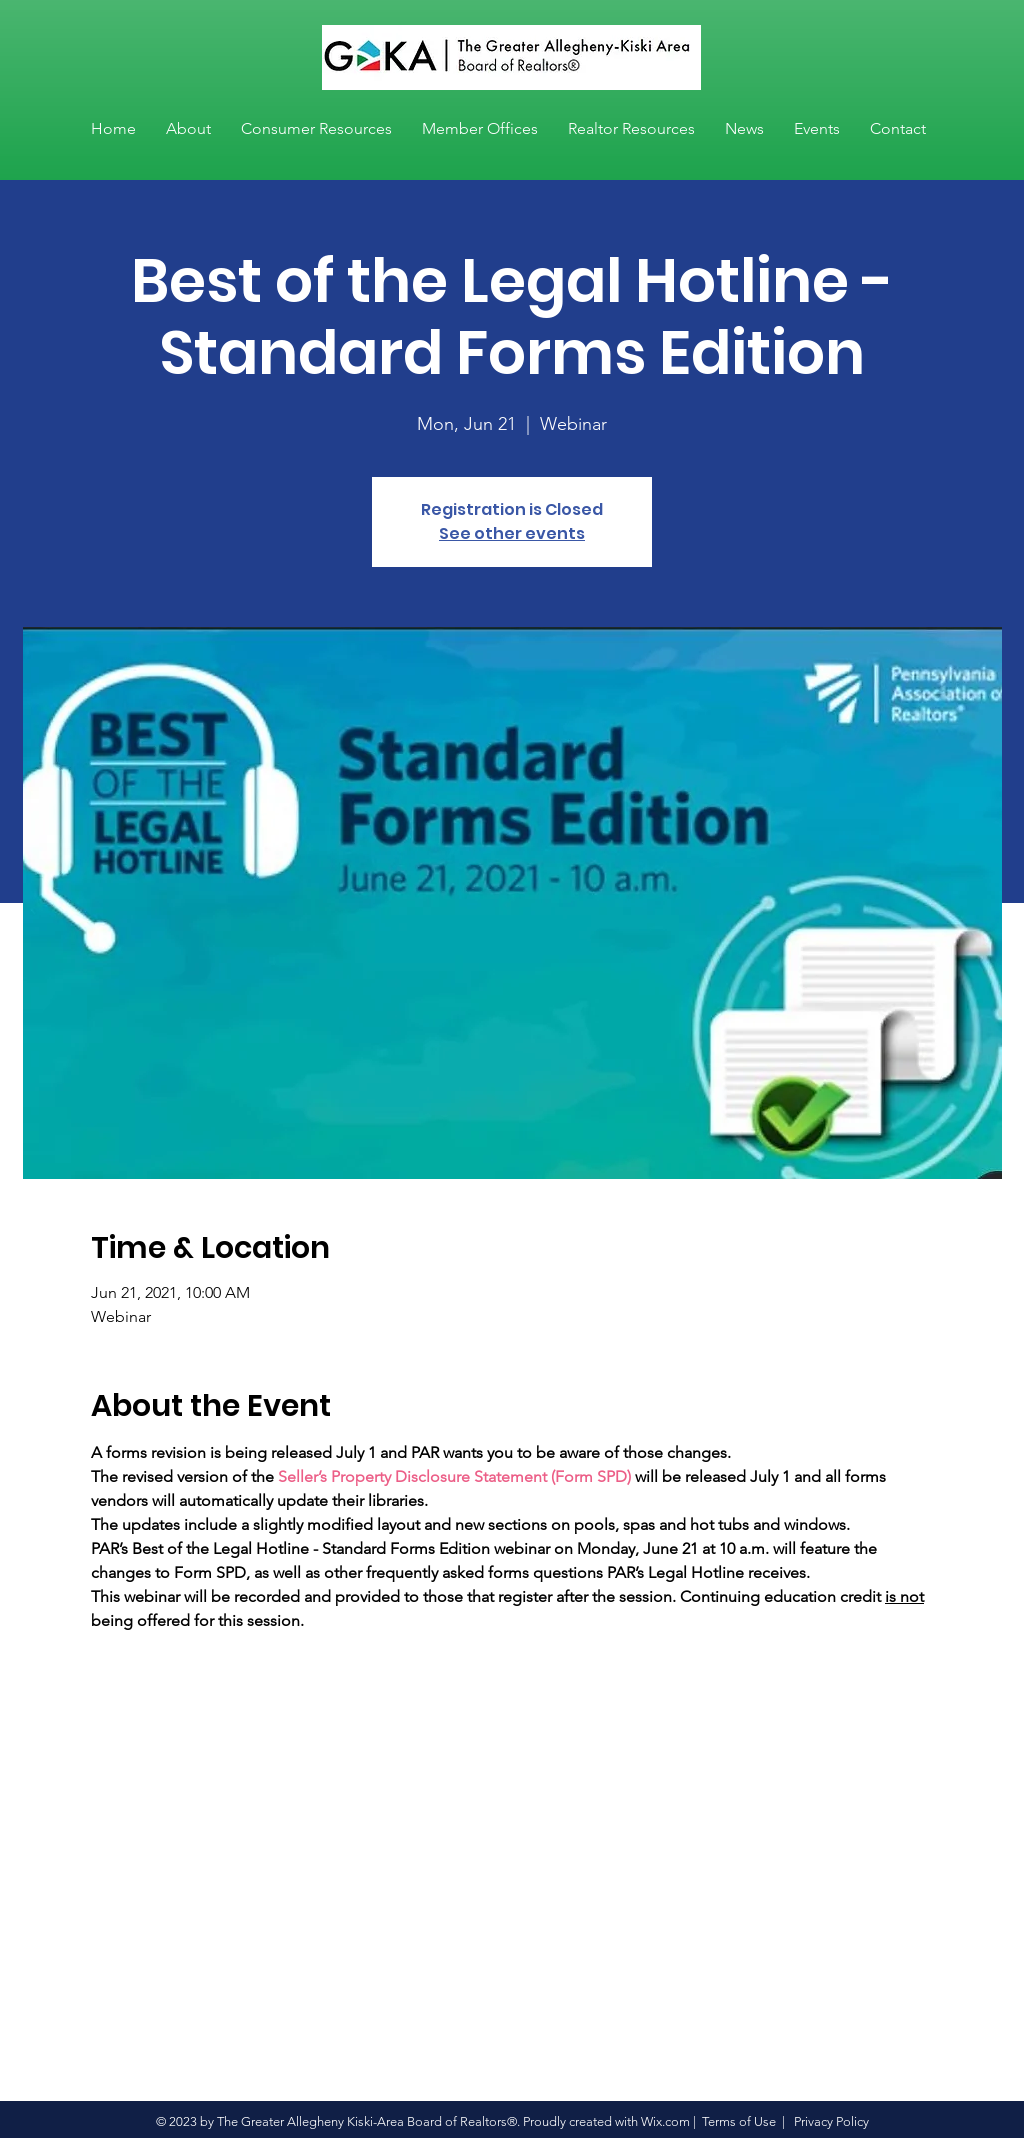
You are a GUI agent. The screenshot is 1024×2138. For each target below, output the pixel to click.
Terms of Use (739, 2121)
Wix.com (665, 2121)
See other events (512, 533)
